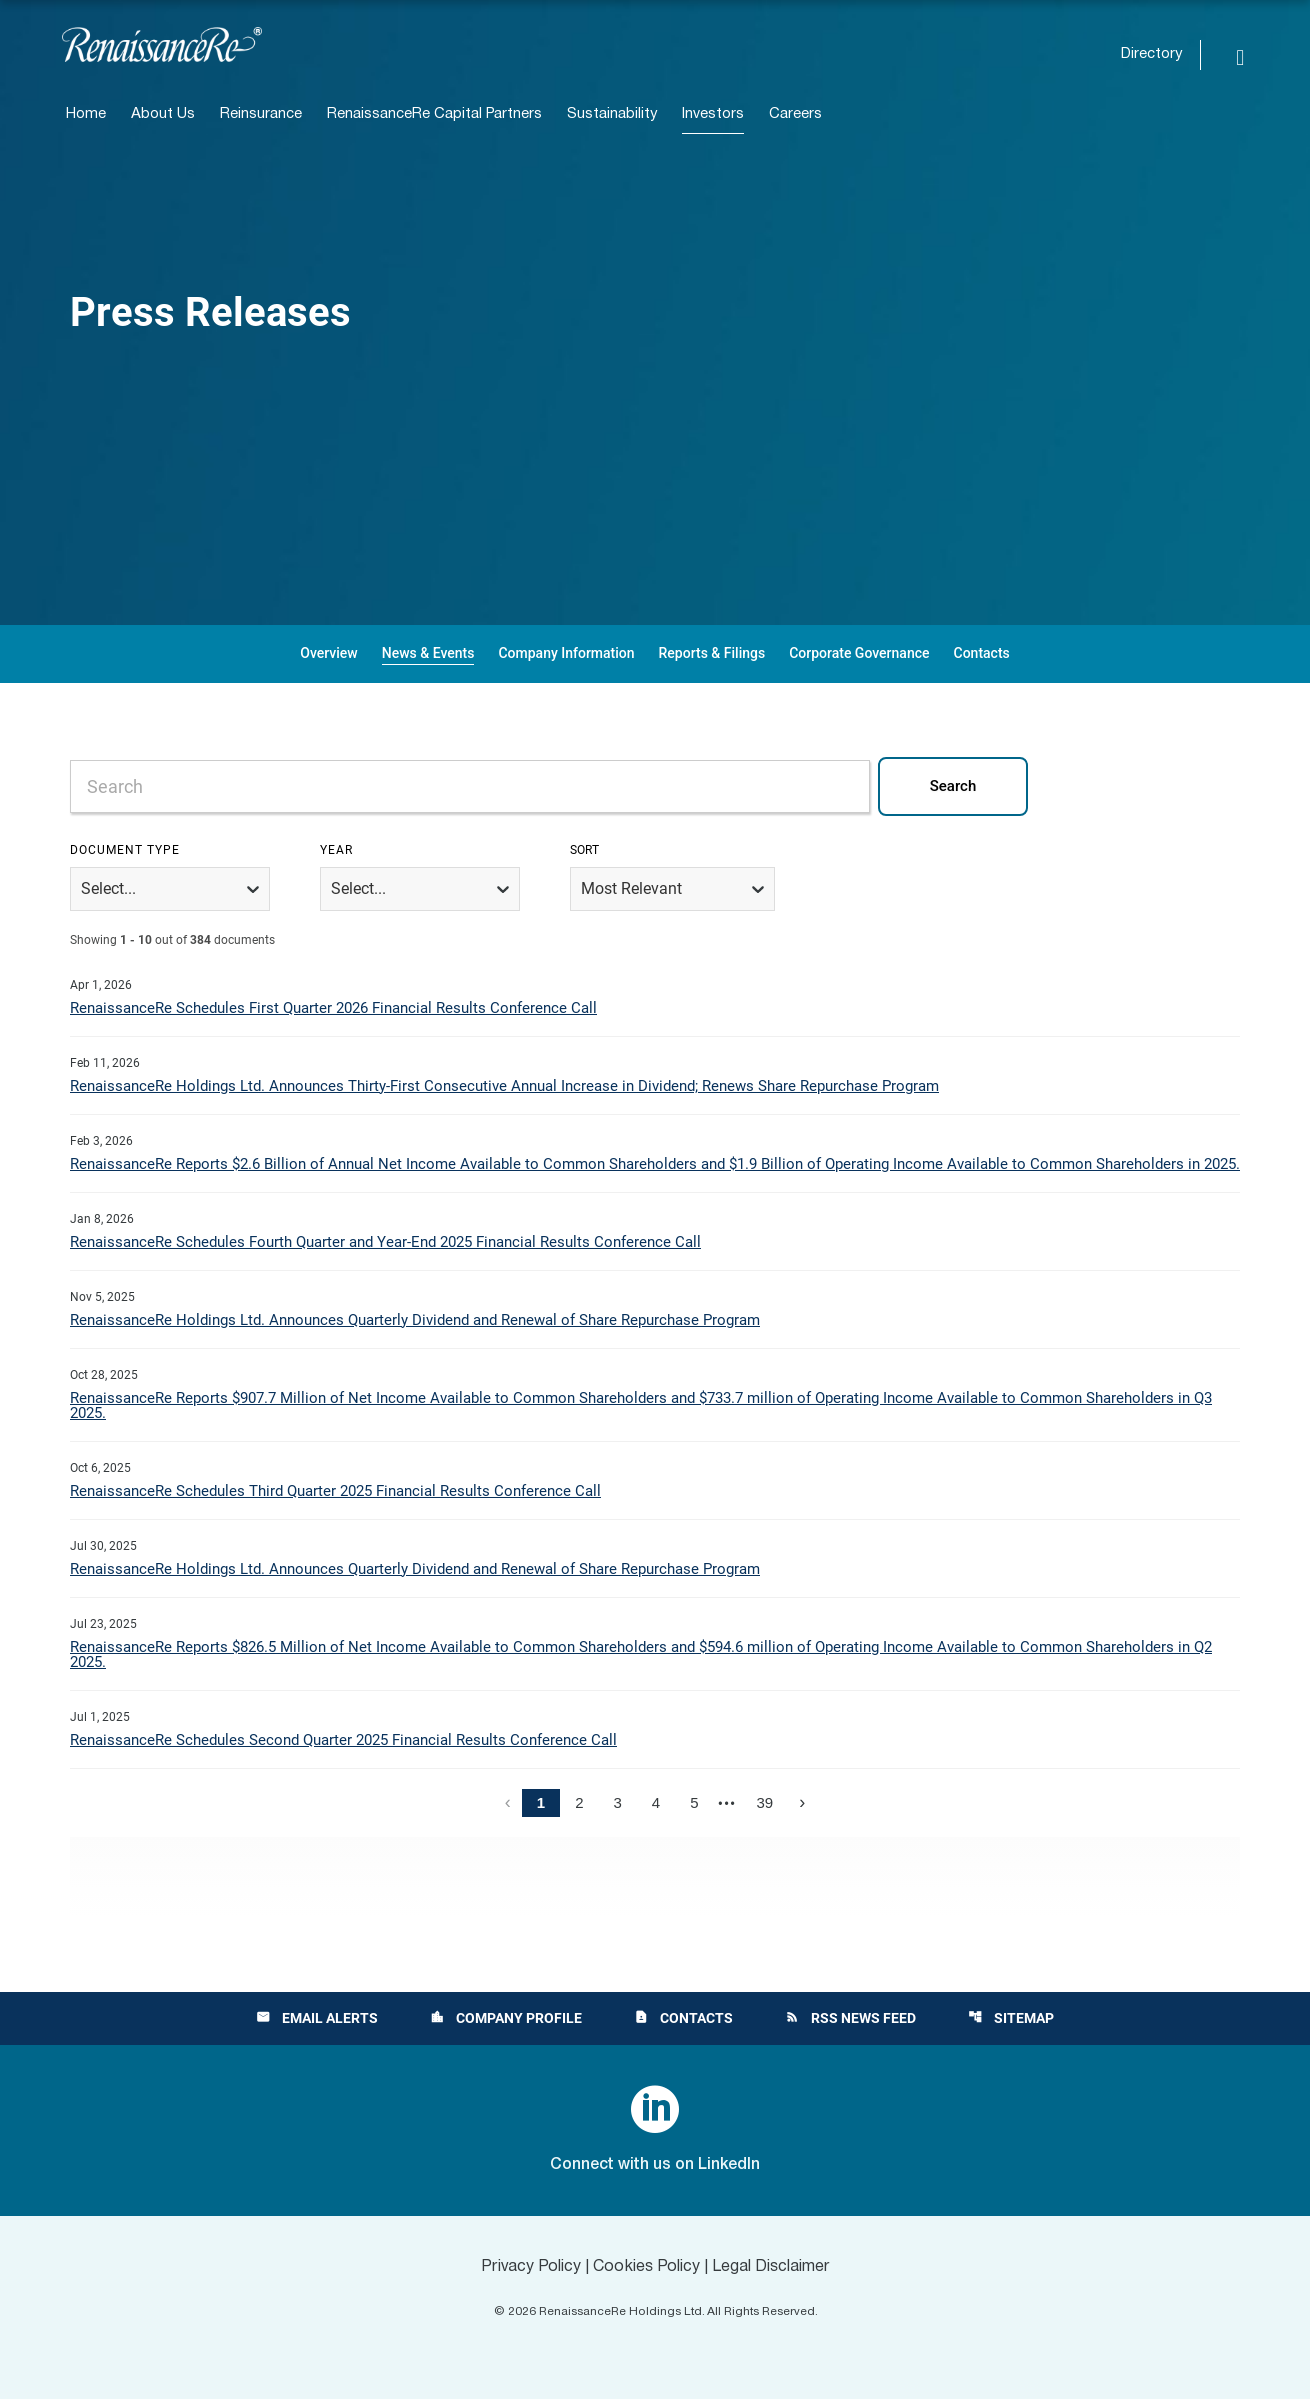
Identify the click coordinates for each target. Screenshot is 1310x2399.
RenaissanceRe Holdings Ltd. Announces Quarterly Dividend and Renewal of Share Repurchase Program (415, 1320)
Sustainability (612, 114)
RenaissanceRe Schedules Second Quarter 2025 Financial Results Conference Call (343, 1740)
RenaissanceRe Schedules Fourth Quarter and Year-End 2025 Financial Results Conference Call (385, 1242)
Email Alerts (317, 2018)
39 (765, 1802)
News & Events (428, 653)
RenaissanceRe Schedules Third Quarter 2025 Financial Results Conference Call (335, 1491)
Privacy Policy (531, 2267)
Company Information (566, 653)
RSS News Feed (850, 2018)
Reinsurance (261, 114)
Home (86, 114)
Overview (328, 653)
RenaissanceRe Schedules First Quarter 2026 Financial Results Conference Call (333, 1008)
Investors (713, 114)
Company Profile (506, 2018)
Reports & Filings (712, 653)
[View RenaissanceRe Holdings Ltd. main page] (162, 44)
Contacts (982, 653)
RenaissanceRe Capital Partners (434, 114)
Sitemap (1011, 2018)
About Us (163, 114)
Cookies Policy (646, 2267)
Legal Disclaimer (771, 2267)
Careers (795, 114)
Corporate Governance (859, 653)
